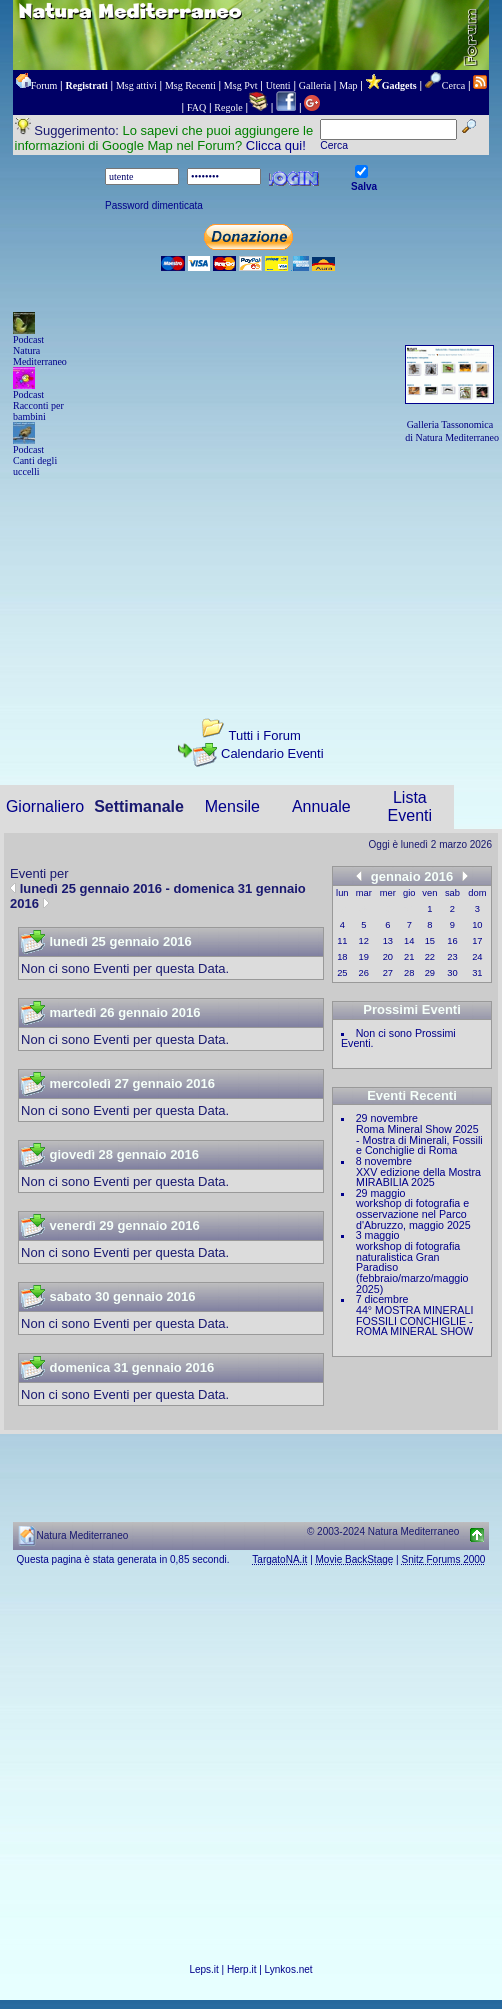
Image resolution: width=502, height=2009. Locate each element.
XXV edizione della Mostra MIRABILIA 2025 (418, 1177)
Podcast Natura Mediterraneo (40, 350)
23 (452, 957)
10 (477, 925)
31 (477, 973)
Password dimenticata (154, 205)
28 (409, 973)
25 (342, 973)
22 (430, 957)
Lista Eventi (410, 806)
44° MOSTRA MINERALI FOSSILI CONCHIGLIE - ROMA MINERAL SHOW (414, 1320)
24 (477, 957)
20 (388, 957)
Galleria (315, 85)
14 (409, 941)
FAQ (196, 107)
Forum (44, 85)
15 (430, 941)
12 (364, 941)
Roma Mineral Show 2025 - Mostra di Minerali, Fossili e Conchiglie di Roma (419, 1139)
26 (364, 973)
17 (477, 941)
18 (342, 957)
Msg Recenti (190, 85)
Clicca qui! (276, 145)
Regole (228, 107)
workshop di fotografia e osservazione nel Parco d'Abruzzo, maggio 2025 (413, 1213)
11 (342, 941)
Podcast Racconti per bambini (38, 405)
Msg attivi (136, 85)
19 (364, 957)
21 (409, 957)
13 (388, 941)
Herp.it (241, 1969)
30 (452, 973)
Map (348, 85)
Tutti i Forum (264, 735)
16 (452, 941)
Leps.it (203, 1969)
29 (430, 973)
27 (388, 973)
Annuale (321, 806)
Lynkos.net (289, 1969)
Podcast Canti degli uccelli (35, 460)
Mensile (232, 806)
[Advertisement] (251, 580)
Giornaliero (45, 806)
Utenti (278, 85)
